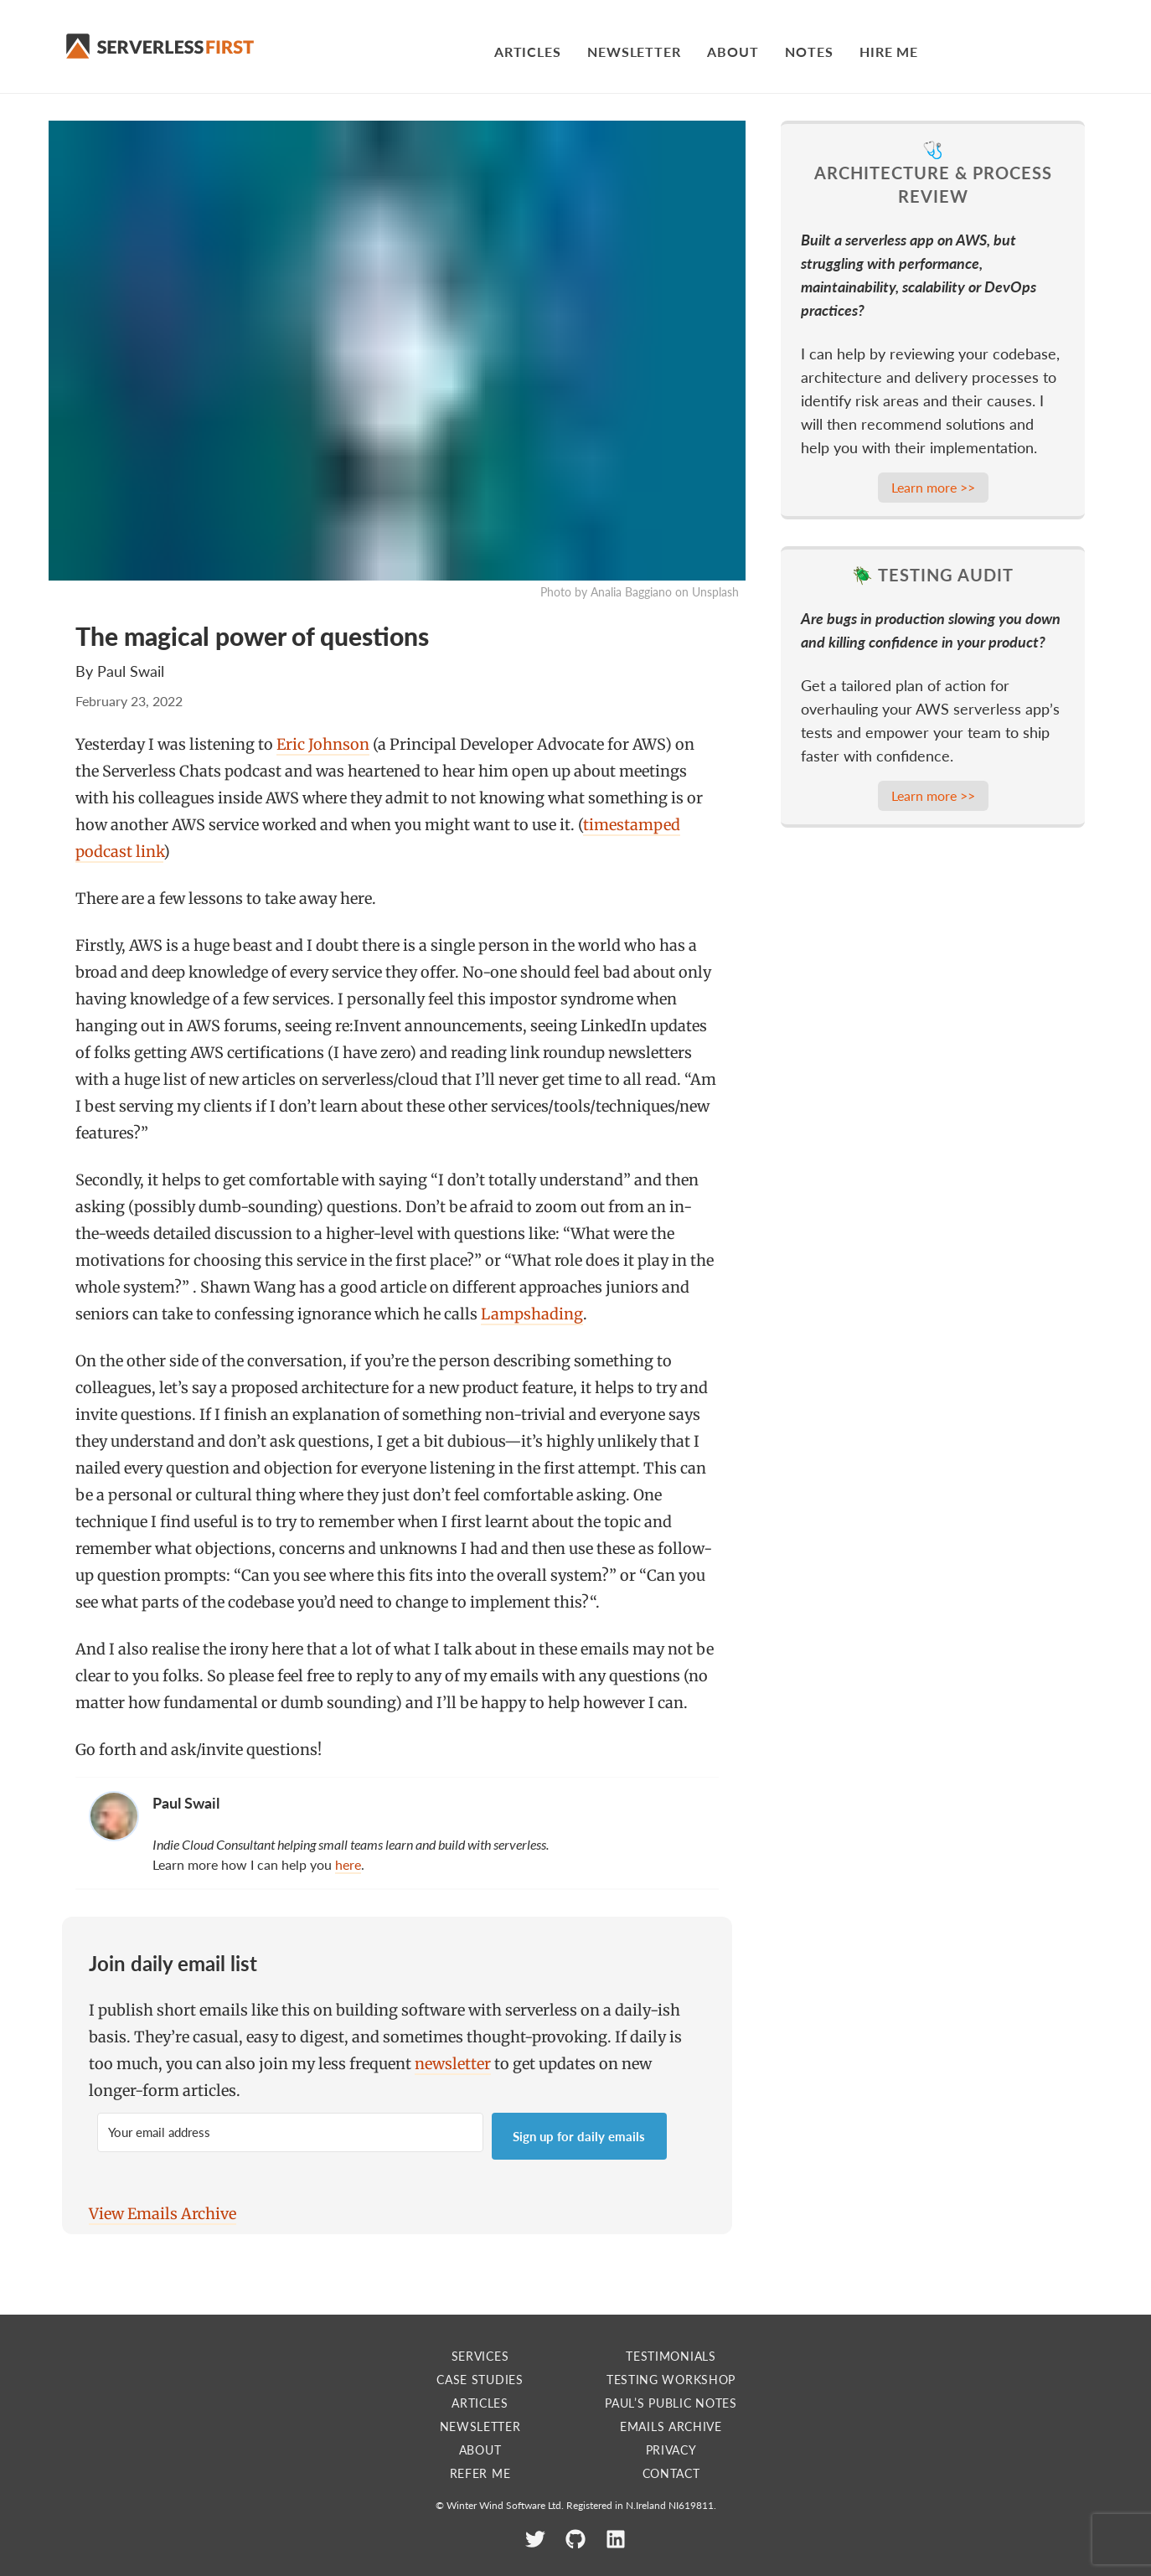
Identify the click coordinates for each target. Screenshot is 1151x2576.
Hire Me (888, 51)
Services (480, 2356)
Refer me (480, 2473)
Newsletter (633, 51)
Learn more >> (933, 487)
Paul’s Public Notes (670, 2403)
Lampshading (532, 1314)
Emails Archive (671, 2426)
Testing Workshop (671, 2379)
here (348, 1864)
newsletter (453, 2063)
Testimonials (670, 2356)
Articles (527, 51)
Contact (671, 2473)
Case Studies (479, 2379)
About (732, 51)
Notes (809, 51)
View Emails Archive (162, 2213)
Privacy (671, 2450)
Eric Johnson (322, 744)
